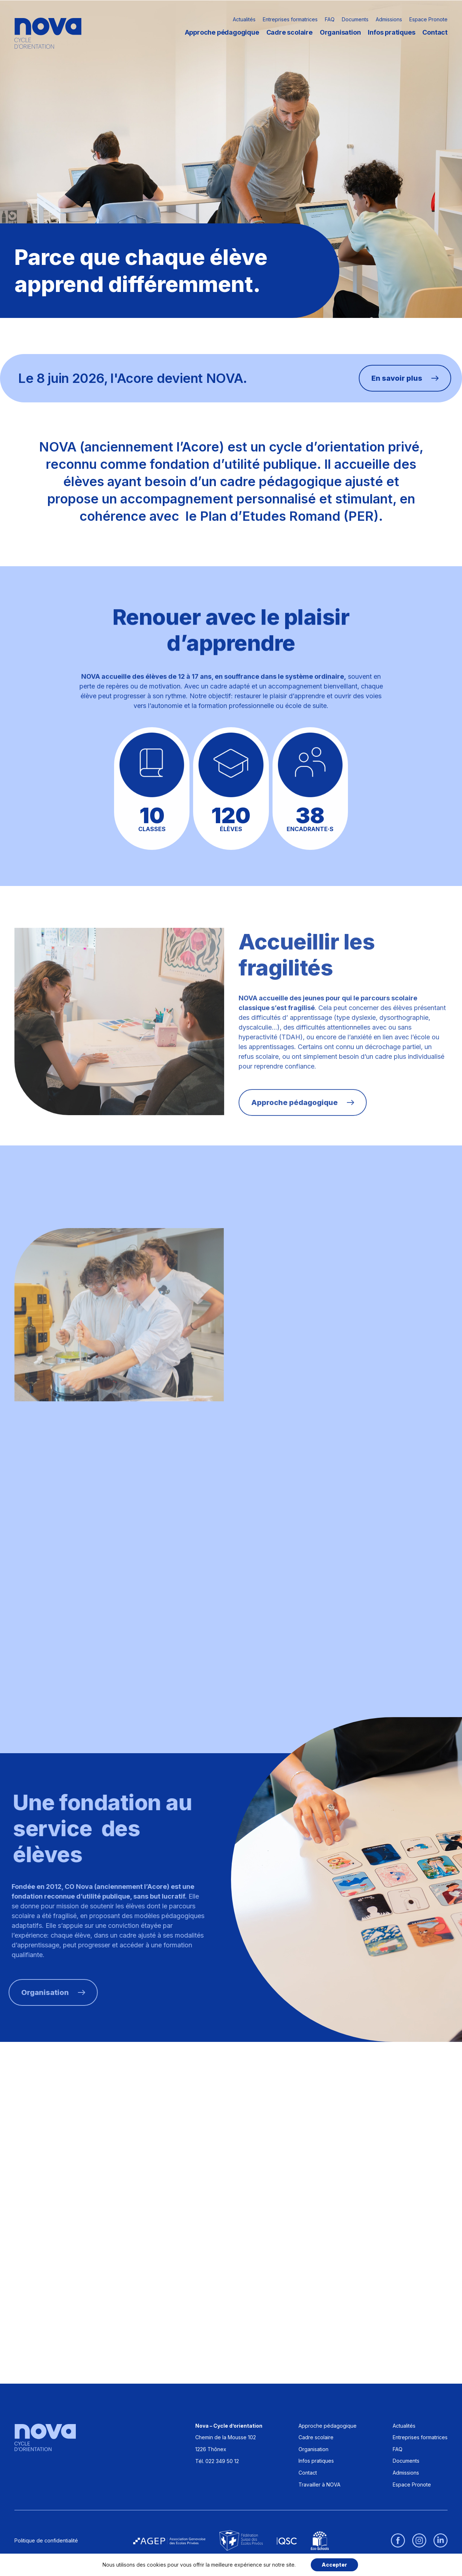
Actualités (244, 19)
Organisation (340, 32)
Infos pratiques (391, 32)
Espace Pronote (428, 19)
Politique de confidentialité (46, 2540)
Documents (355, 19)
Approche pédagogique (222, 32)
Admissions (389, 19)
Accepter (334, 2565)
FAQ (330, 19)
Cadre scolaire (289, 32)
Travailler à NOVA (319, 2484)
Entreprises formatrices (290, 19)
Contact (435, 32)
